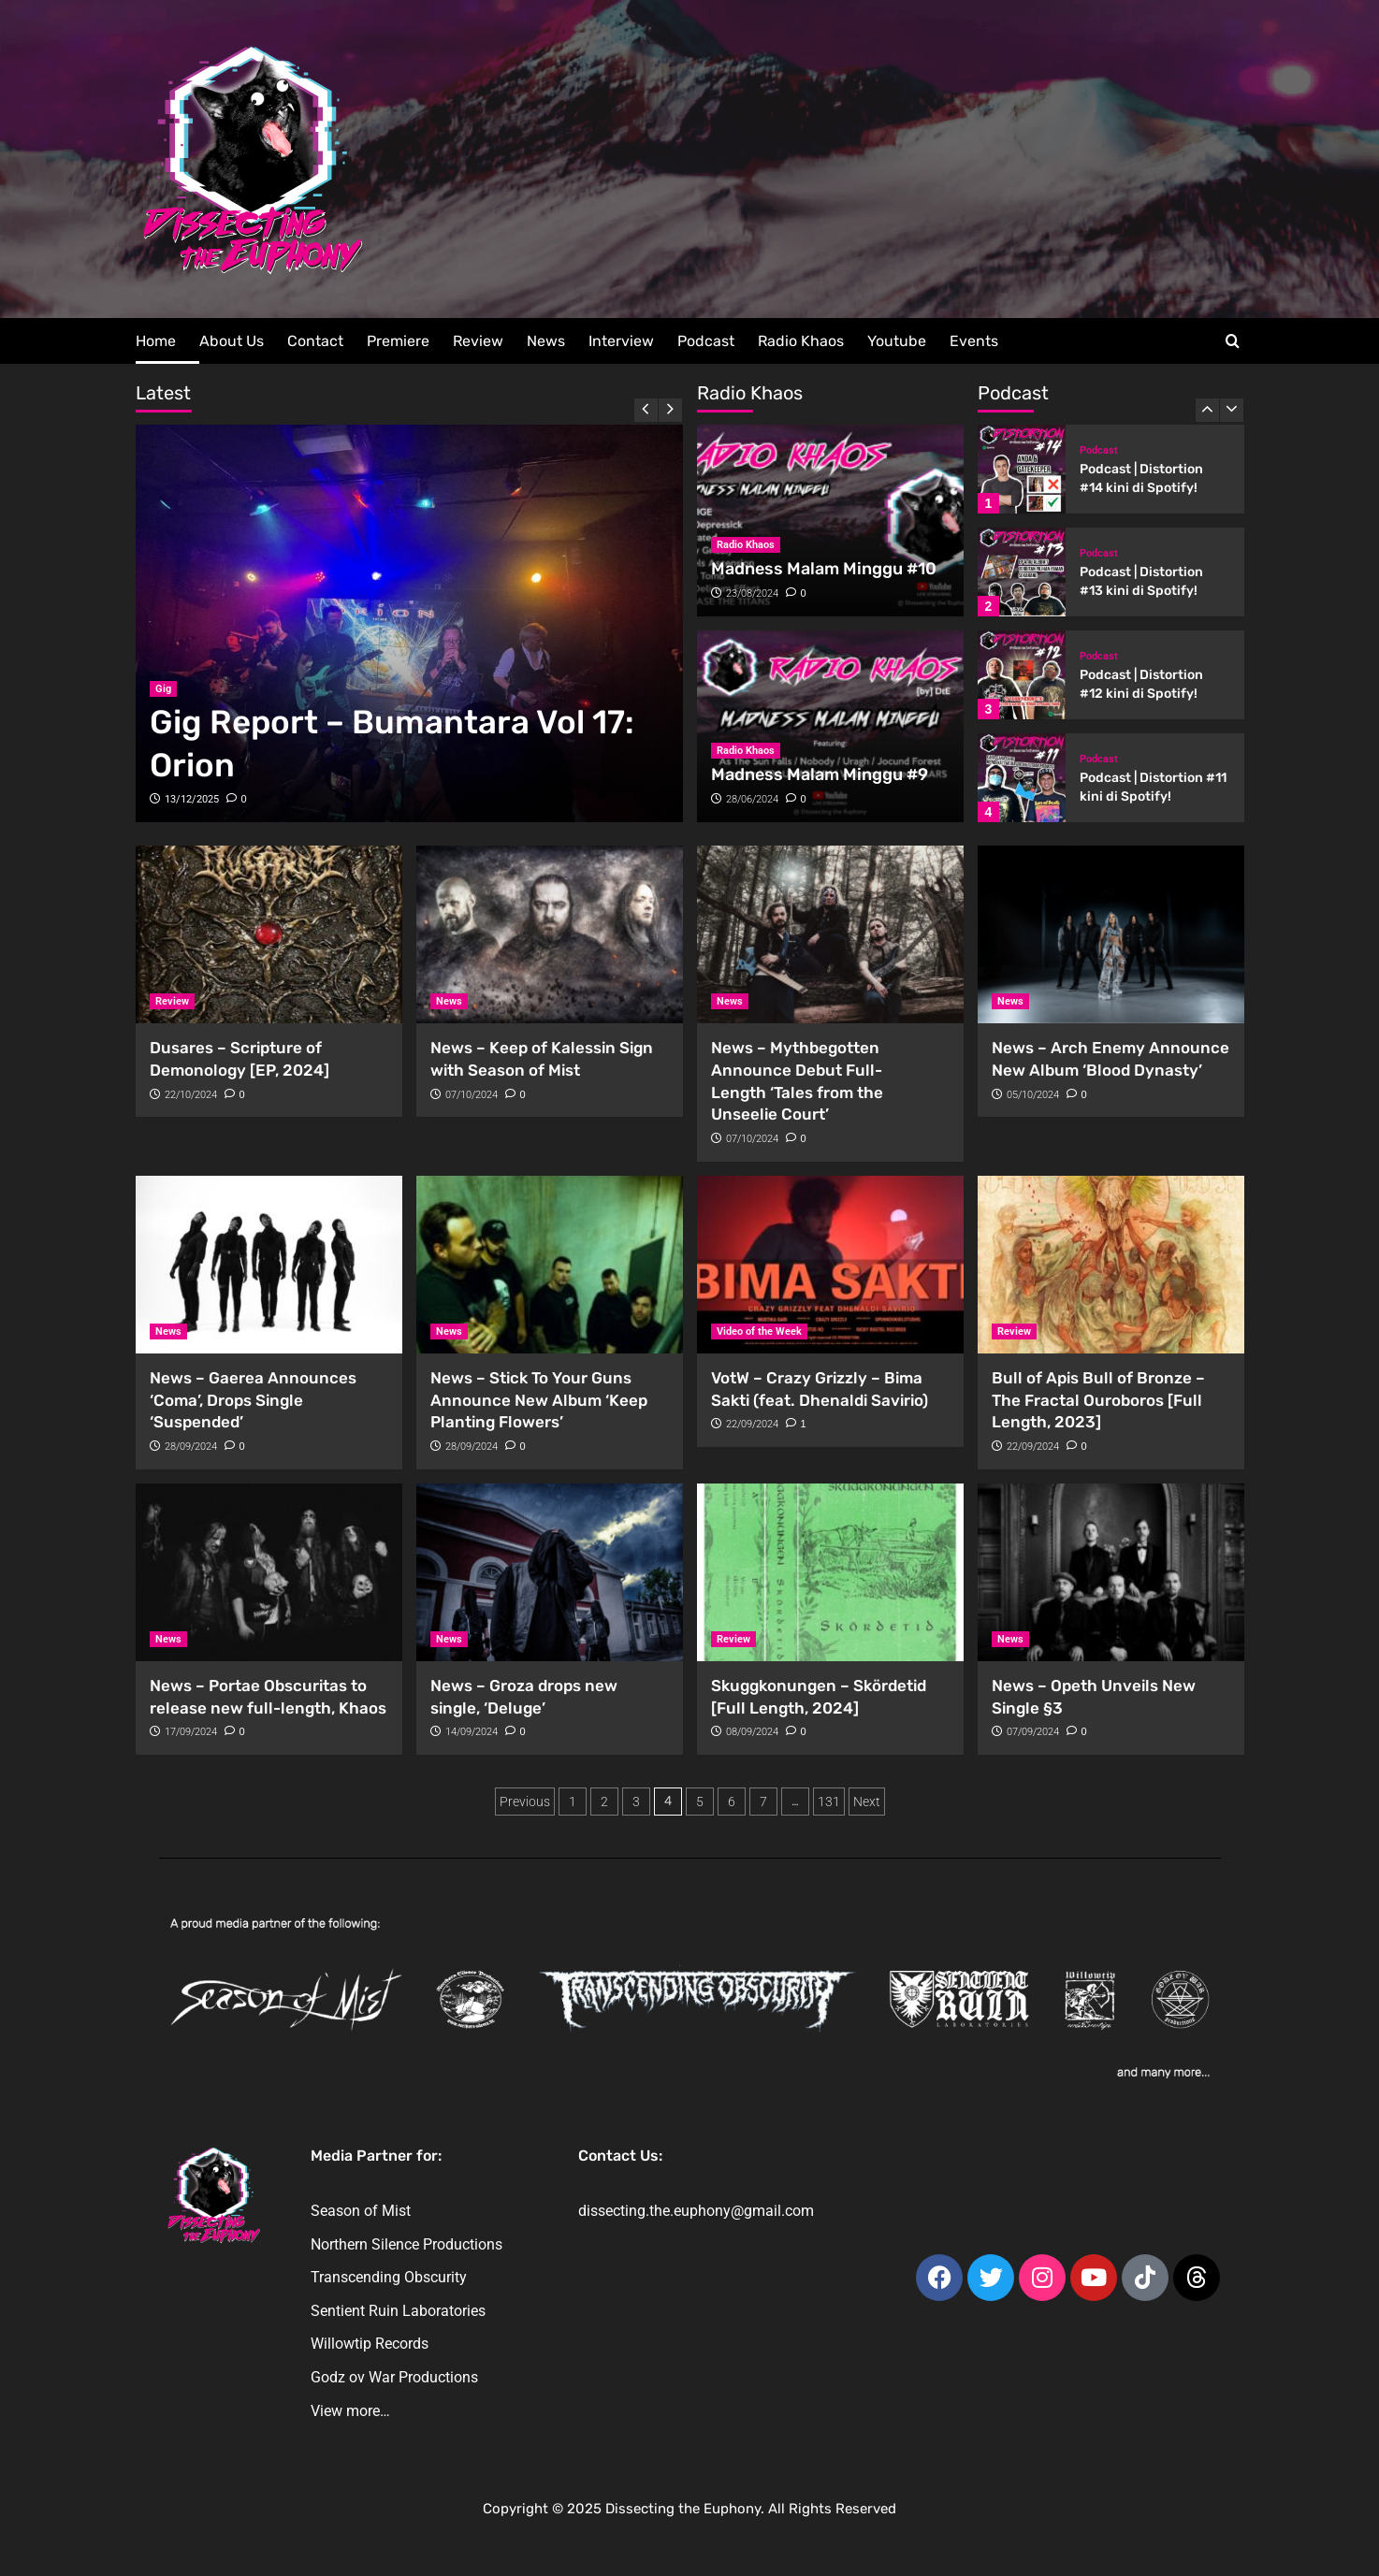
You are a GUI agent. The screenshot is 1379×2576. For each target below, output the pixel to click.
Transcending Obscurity (389, 2277)
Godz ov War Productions (394, 2377)
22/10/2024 (191, 1095)
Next (866, 1801)
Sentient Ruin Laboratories (398, 2311)
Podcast (705, 341)
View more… (350, 2411)
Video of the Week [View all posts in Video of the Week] (759, 1331)
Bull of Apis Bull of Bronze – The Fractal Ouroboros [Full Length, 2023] (1098, 1400)
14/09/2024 (471, 1732)
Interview (621, 341)
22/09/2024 (752, 1424)
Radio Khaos (801, 341)
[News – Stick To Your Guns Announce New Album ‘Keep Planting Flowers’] (549, 1264)
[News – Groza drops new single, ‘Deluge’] (549, 1572)
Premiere (398, 341)
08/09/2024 (752, 1732)
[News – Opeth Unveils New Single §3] (1111, 1572)
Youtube (896, 341)
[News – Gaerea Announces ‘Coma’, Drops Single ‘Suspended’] (269, 1264)
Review (478, 341)
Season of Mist (361, 2211)
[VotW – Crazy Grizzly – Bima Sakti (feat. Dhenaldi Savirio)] (830, 1264)
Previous (525, 1801)
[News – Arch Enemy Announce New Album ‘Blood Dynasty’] (1111, 934)
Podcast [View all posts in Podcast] (1099, 450)
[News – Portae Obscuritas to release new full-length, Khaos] (269, 1572)
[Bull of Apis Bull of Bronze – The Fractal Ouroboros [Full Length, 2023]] (1111, 1264)
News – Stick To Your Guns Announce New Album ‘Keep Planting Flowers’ (538, 1400)
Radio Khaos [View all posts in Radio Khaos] (746, 545)
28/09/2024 (191, 1446)
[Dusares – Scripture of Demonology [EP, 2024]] (269, 934)
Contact (315, 341)
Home (156, 341)
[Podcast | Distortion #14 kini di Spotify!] (1022, 469)
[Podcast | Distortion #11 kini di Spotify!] (1022, 777)
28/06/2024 (752, 799)
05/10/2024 (1033, 1095)
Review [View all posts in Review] (172, 1001)
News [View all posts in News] (449, 1001)
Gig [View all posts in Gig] (163, 689)
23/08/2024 (752, 593)
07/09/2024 (1033, 1732)
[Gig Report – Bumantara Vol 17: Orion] (409, 623)
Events (974, 341)
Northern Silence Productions (406, 2244)
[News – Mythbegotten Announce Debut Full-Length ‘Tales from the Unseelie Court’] (830, 934)
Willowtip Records (369, 2343)
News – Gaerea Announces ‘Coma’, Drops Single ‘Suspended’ (253, 1400)
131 (829, 1801)
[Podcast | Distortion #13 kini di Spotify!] (1022, 572)
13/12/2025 (192, 799)
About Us (231, 341)
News (546, 341)
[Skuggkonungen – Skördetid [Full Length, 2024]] (830, 1572)
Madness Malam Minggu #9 (819, 774)
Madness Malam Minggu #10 (823, 568)
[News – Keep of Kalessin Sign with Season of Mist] (549, 934)
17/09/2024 (191, 1732)
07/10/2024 (471, 1095)
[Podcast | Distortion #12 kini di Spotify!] (1022, 674)
